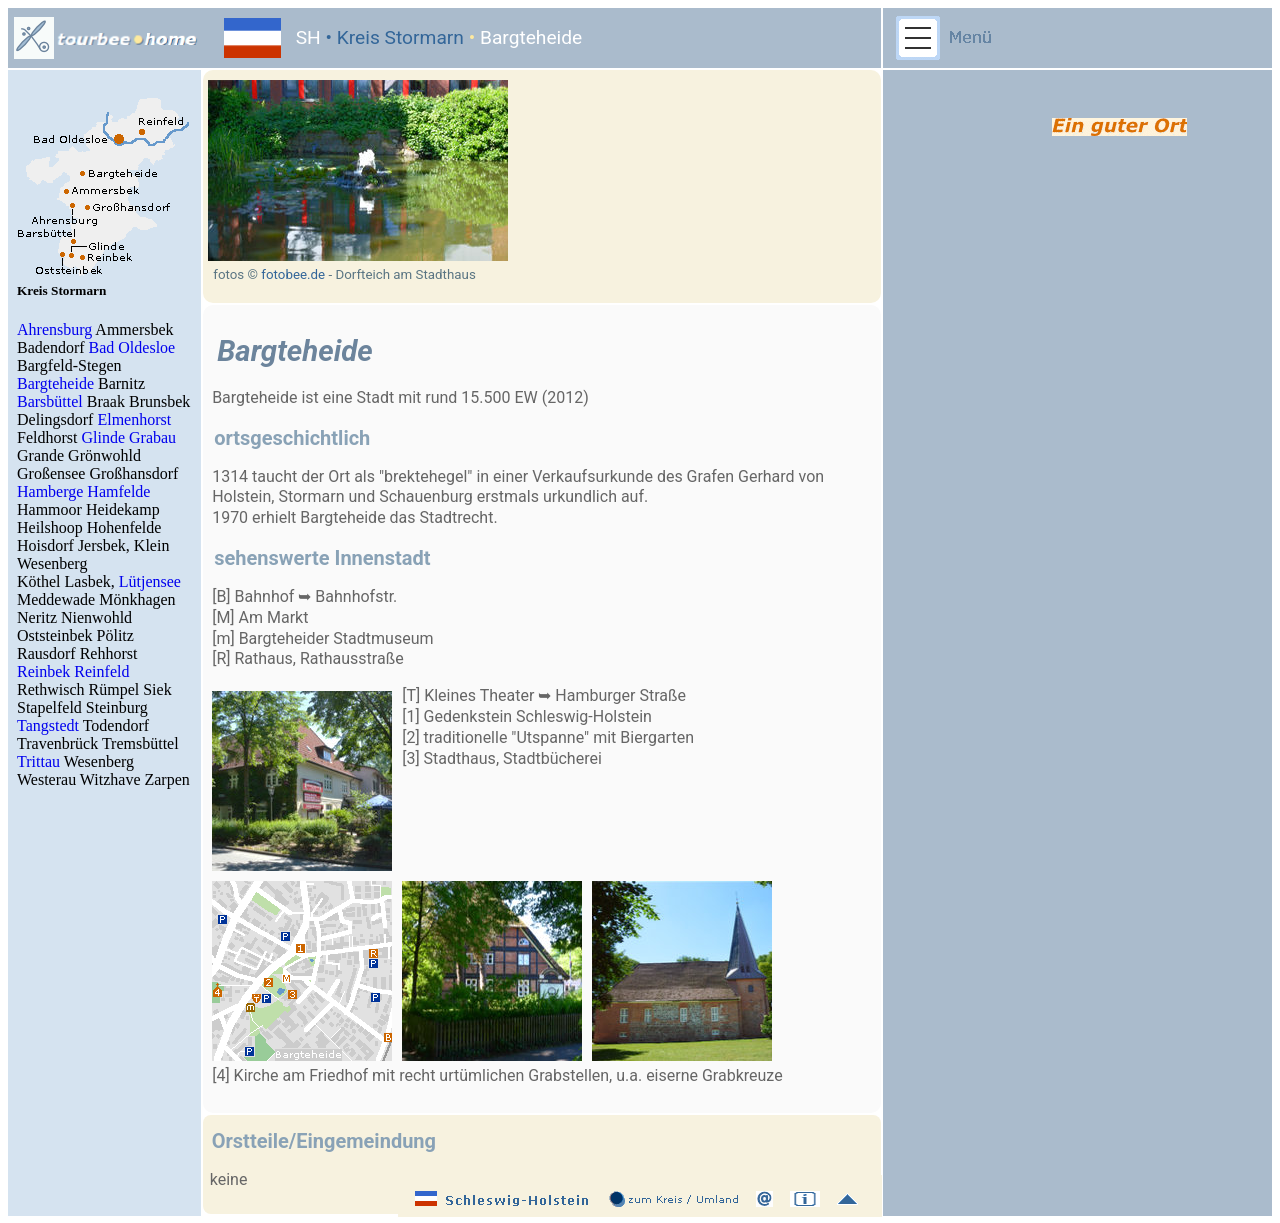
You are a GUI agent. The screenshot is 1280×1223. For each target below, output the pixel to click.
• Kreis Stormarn (392, 37)
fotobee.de (293, 274)
